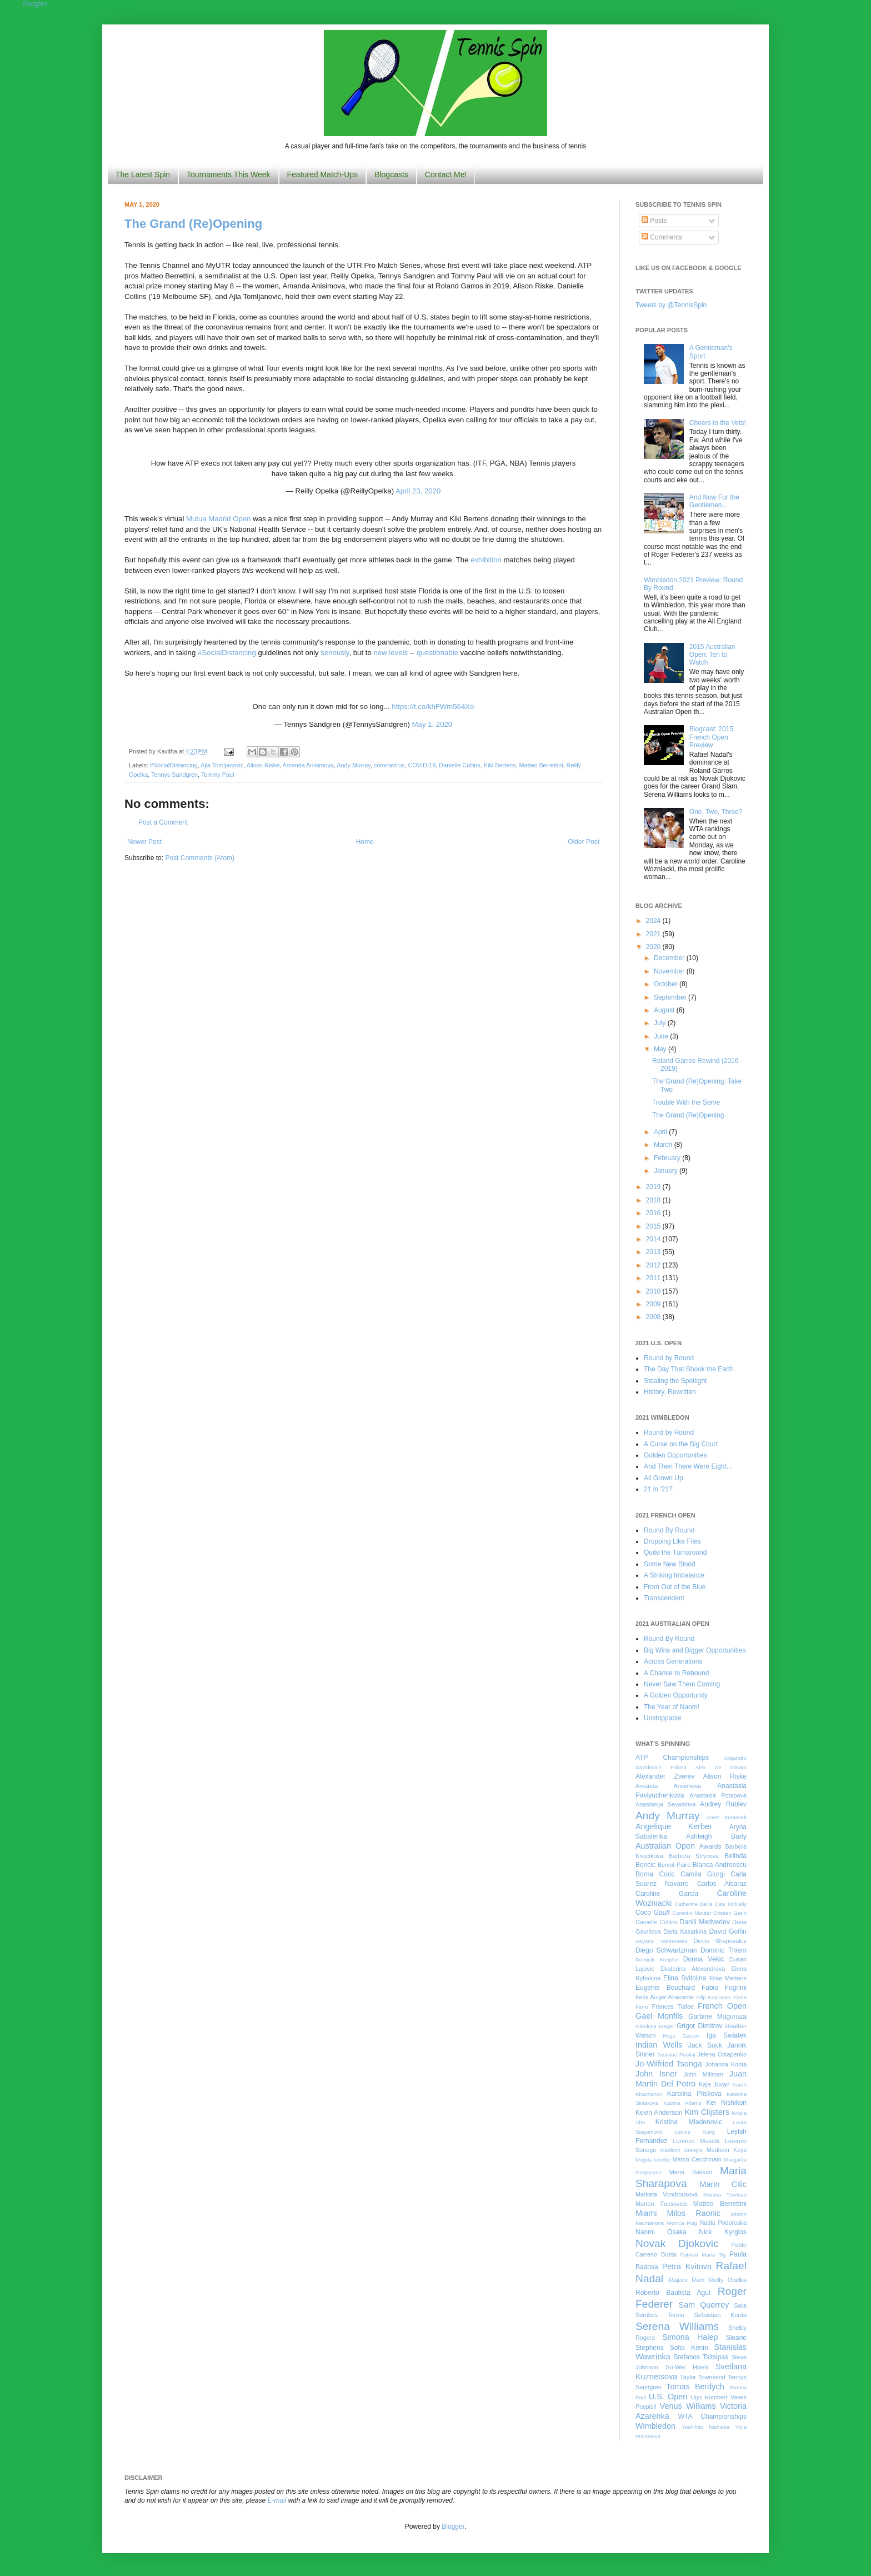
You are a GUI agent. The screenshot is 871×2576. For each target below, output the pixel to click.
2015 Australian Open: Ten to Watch (712, 655)
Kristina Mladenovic (688, 2122)
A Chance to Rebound (676, 1673)
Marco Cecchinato (697, 2159)
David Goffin (728, 1931)
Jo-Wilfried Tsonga (668, 2063)
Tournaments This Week (228, 174)
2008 (654, 1317)
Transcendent (664, 1598)
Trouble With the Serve (686, 1102)
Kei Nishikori (726, 2102)
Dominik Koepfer (656, 1959)
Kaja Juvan (714, 2084)
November (670, 971)
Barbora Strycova (694, 1856)
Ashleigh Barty (716, 1836)
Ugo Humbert (708, 2397)
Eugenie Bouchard (665, 1987)
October (666, 984)
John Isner (656, 2073)
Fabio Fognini (724, 1987)
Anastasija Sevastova (665, 1804)
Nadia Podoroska (723, 2222)
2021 (654, 934)
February (668, 1158)
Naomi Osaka (661, 2232)
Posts (654, 220)
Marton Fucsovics (661, 2203)
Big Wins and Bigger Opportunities (694, 1650)
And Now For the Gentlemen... (714, 501)
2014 (654, 1239)
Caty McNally (730, 1904)
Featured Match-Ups (322, 174)
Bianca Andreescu (720, 1865)
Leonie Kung (694, 2132)
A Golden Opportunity (676, 1695)
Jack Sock (705, 2045)
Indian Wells (658, 2044)
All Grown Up (663, 1478)
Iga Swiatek (727, 2035)
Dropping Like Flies (672, 1541)
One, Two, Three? (716, 812)
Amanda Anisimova (308, 765)
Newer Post (144, 842)
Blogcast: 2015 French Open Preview (711, 737)
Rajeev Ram (686, 2280)
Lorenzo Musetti (696, 2141)
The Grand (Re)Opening (193, 224)
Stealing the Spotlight (675, 1381)
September (671, 997)
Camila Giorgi (702, 1874)
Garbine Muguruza (717, 2016)
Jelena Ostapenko (722, 2054)
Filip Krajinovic (713, 1997)
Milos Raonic (694, 2213)
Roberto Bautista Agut (672, 2293)
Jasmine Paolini (676, 2054)
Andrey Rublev (723, 1804)
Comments (662, 237)
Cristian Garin (730, 1913)
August (665, 1010)
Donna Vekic (703, 1959)
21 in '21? (658, 1489)
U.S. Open (668, 2396)
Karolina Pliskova (694, 2094)
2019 (654, 1187)
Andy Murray (353, 765)
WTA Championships (712, 2416)
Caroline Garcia (666, 1894)
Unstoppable (662, 1718)
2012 (654, 1265)
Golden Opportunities (675, 1455)
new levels (390, 652)
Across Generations (673, 1661)
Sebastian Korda (720, 2315)
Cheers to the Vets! (717, 423)
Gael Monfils (659, 2015)
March (664, 1145)
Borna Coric (655, 1874)
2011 (654, 1278)
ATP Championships (672, 1757)
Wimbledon (655, 2426)
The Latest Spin (143, 174)
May (661, 1049)
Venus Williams (688, 2406)
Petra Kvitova (687, 2266)
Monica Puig (682, 2223)
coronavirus (389, 765)
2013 (654, 1252)
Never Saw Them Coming (682, 1684)
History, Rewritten (670, 1392)
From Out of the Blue (674, 1587)
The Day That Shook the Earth (689, 1369)
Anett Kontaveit (727, 1817)
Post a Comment (163, 822)
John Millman (703, 2074)
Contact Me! (446, 174)
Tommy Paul (217, 774)
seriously (335, 652)
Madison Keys (727, 2149)
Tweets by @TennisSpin (671, 305)
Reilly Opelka (728, 2280)
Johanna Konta (726, 2064)
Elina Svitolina (684, 1978)
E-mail (277, 2500)
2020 (654, 947)
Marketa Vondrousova (666, 2194)
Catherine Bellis (693, 1904)
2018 (654, 1200)
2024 (654, 921)
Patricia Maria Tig (703, 2254)
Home (365, 842)
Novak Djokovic (677, 2243)
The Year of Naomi (671, 1707)
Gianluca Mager (654, 2026)
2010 (654, 1291)
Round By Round (669, 1530)
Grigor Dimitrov (699, 2026)
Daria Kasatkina (685, 1931)
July (661, 1023)
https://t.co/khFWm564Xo (433, 706)
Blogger (453, 2526)
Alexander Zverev (664, 1776)
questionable (437, 652)
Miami (646, 2213)
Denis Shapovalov (720, 1941)
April (661, 1132)
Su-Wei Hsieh (686, 2367)
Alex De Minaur (721, 1767)
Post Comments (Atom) (199, 858)
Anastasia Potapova (718, 1795)
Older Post (583, 842)
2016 (654, 1213)
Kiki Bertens (500, 765)
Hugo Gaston (681, 2036)
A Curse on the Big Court (681, 1444)
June (662, 1036)
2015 (654, 1226)
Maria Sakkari (690, 2172)
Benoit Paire (674, 1864)
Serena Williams (677, 2326)
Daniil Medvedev (705, 1922)
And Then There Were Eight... (688, 1466)
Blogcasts (391, 174)
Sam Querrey (704, 2304)
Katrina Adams (682, 2103)
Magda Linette (652, 2159)
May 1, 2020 (432, 724)
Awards (710, 1846)
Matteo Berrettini (541, 765)
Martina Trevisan (725, 2194)
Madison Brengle (681, 2150)
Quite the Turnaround (675, 1552)
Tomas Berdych (695, 2386)
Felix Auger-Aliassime (664, 1997)
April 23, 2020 (418, 491)
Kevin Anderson (659, 2112)
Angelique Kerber (673, 1826)
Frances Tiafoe (673, 2006)
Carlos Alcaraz (722, 1884)
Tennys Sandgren (174, 774)
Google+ (35, 4)
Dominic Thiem (723, 1950)
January (666, 1171)
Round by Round (669, 1358)
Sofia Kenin (689, 2348)
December (670, 958)
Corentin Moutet (691, 1913)
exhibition (486, 560)
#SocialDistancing (227, 652)
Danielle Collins (459, 765)
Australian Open (665, 1845)
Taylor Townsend (702, 2377)
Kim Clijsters (706, 2112)
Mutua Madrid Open (218, 519)
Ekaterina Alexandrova (692, 1968)
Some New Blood (669, 1564)
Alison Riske (263, 765)
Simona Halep (690, 2337)
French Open (722, 2005)
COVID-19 (422, 765)
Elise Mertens (728, 1978)
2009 (654, 1304)
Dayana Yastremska (661, 1941)
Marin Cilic (723, 2184)
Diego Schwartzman (666, 1950)
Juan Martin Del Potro (691, 2078)
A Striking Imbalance (674, 1575)
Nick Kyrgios (723, 2232)
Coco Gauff (652, 1912)
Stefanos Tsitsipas (701, 2357)
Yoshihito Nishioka (705, 2427)
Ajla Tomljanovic (222, 765)
